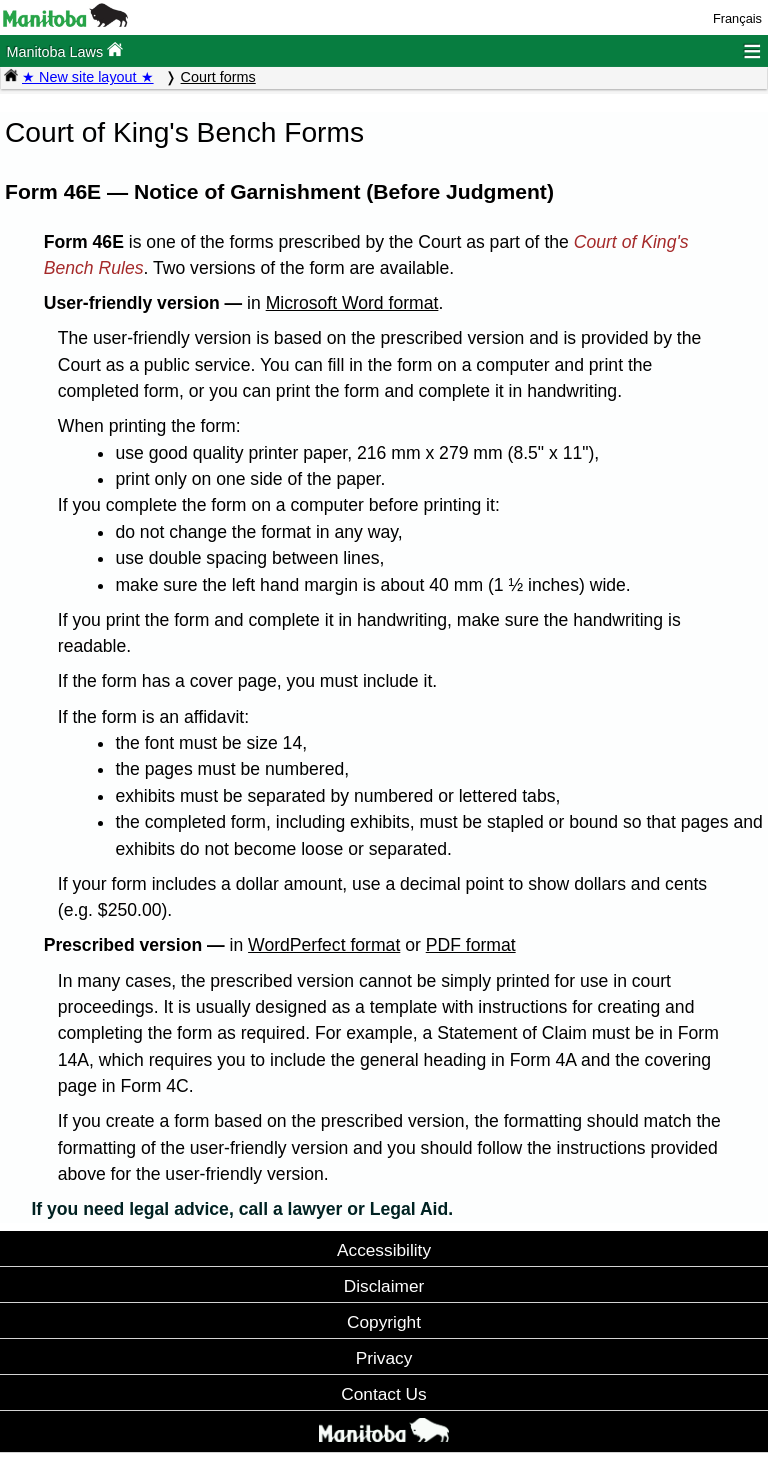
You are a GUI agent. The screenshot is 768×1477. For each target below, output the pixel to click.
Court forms (218, 77)
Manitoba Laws (64, 50)
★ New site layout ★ (88, 77)
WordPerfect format (324, 945)
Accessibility (384, 1250)
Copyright (384, 1322)
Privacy (384, 1358)
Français (737, 18)
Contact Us (383, 1394)
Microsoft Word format (352, 303)
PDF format (471, 945)
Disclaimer (384, 1286)
